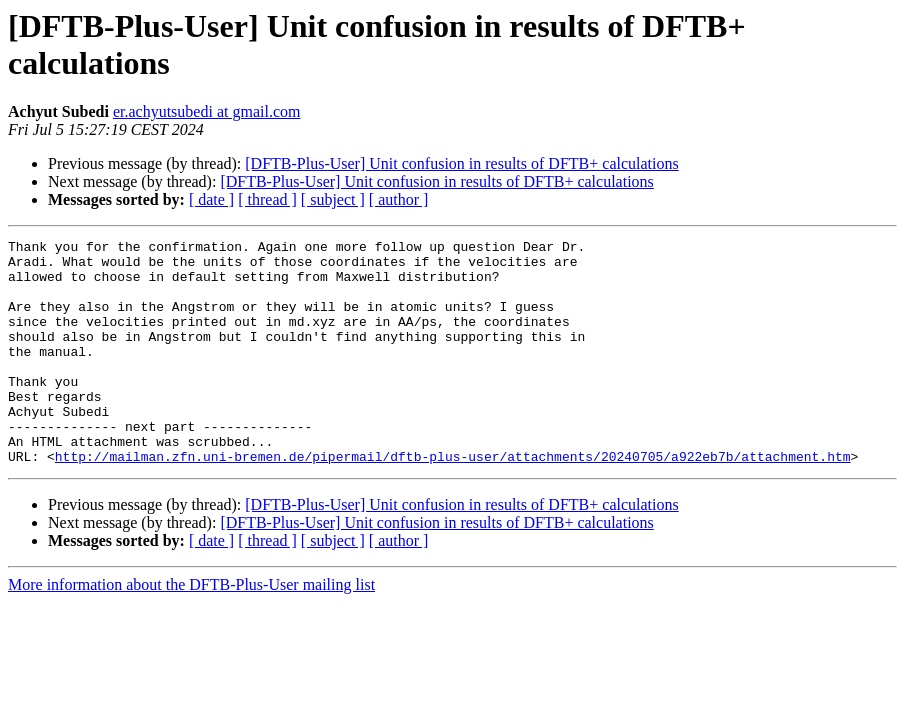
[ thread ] (267, 199)
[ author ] (399, 199)
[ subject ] (333, 199)
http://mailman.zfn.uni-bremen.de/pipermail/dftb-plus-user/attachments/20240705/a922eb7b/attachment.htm (453, 501)
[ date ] (211, 199)
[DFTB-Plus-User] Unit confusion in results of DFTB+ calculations (461, 163)
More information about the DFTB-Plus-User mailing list (191, 629)
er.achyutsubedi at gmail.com (207, 111)
